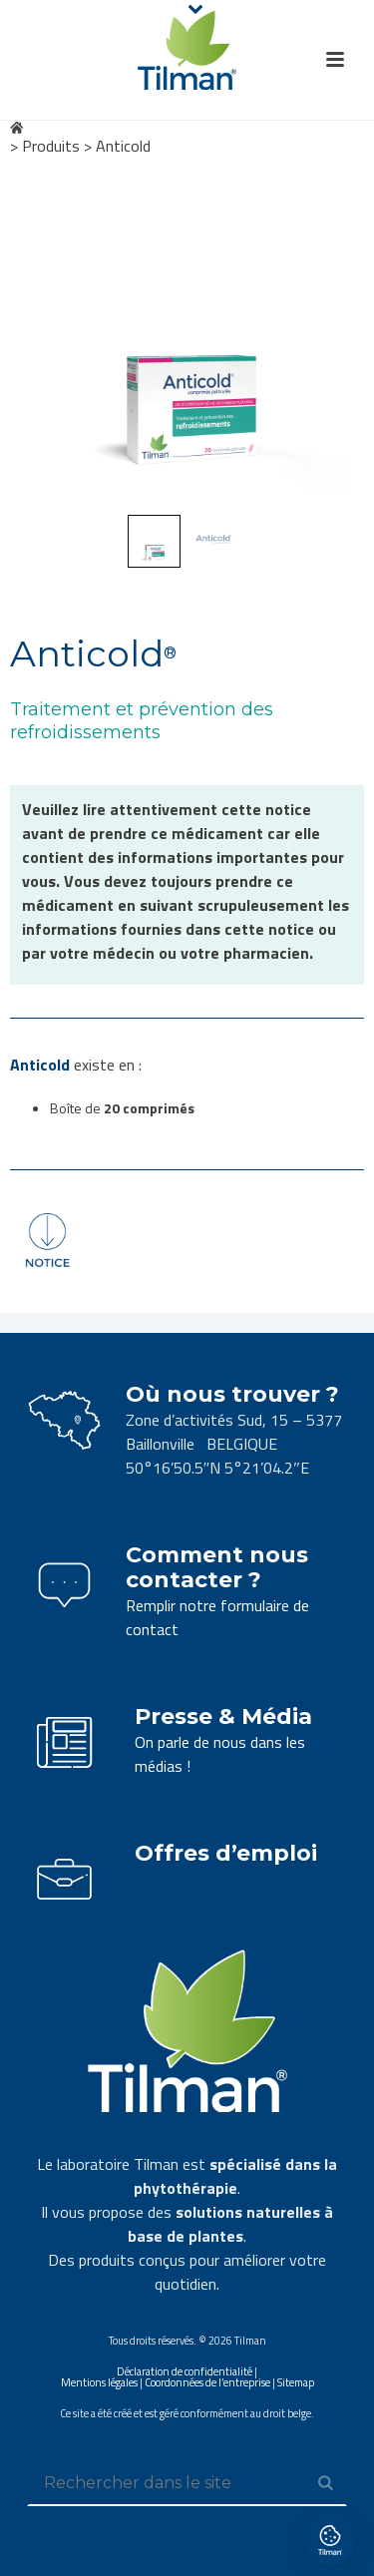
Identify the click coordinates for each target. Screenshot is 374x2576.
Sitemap (295, 2382)
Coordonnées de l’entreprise (207, 2382)
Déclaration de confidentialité (184, 2371)
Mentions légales (99, 2382)
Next (330, 337)
